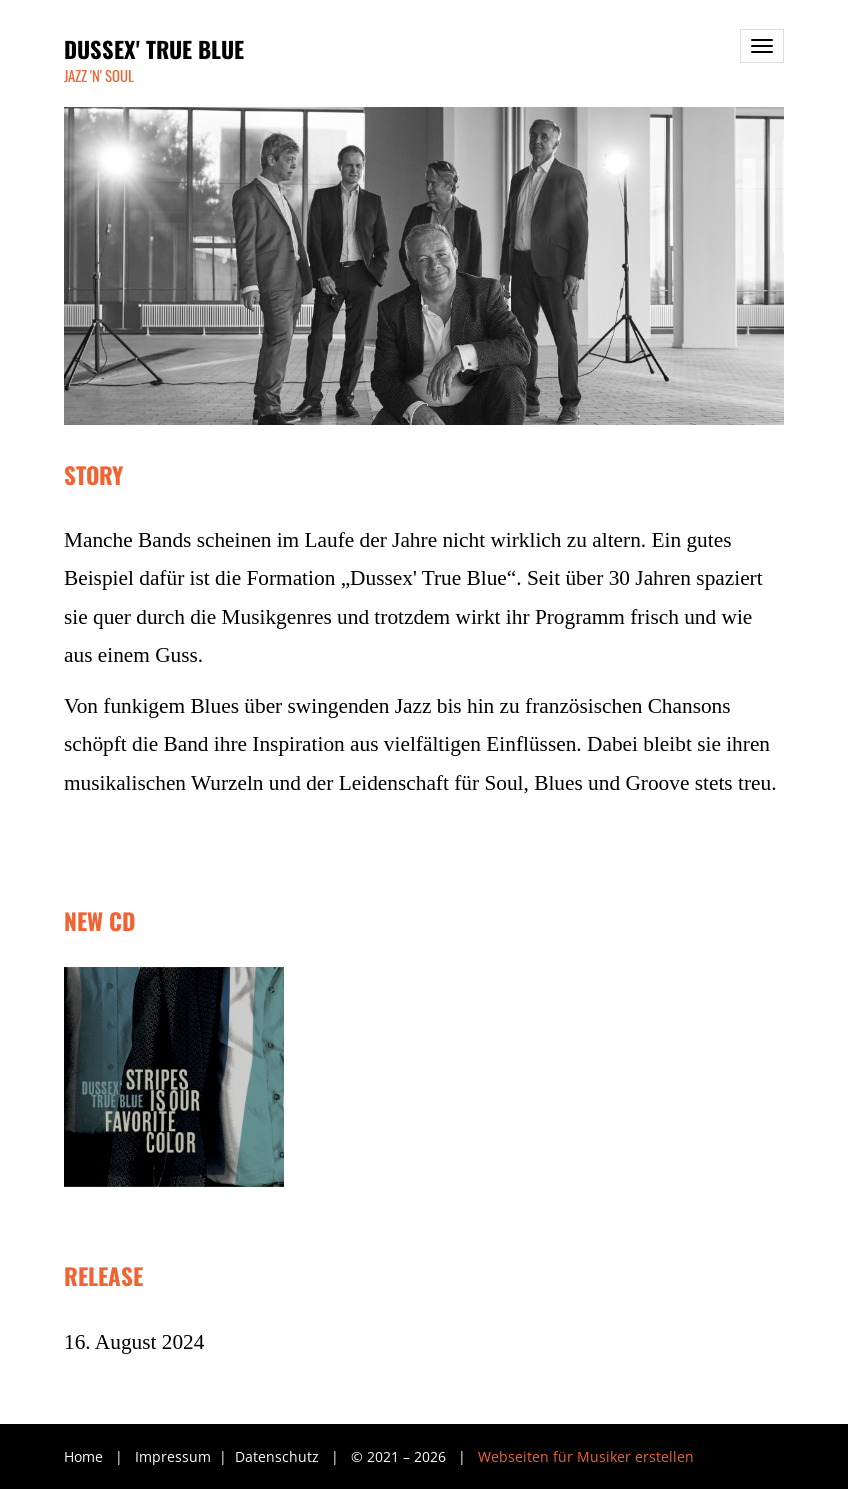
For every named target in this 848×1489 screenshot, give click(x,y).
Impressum (175, 1456)
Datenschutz (279, 1456)
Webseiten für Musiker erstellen (586, 1456)
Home (83, 1456)
